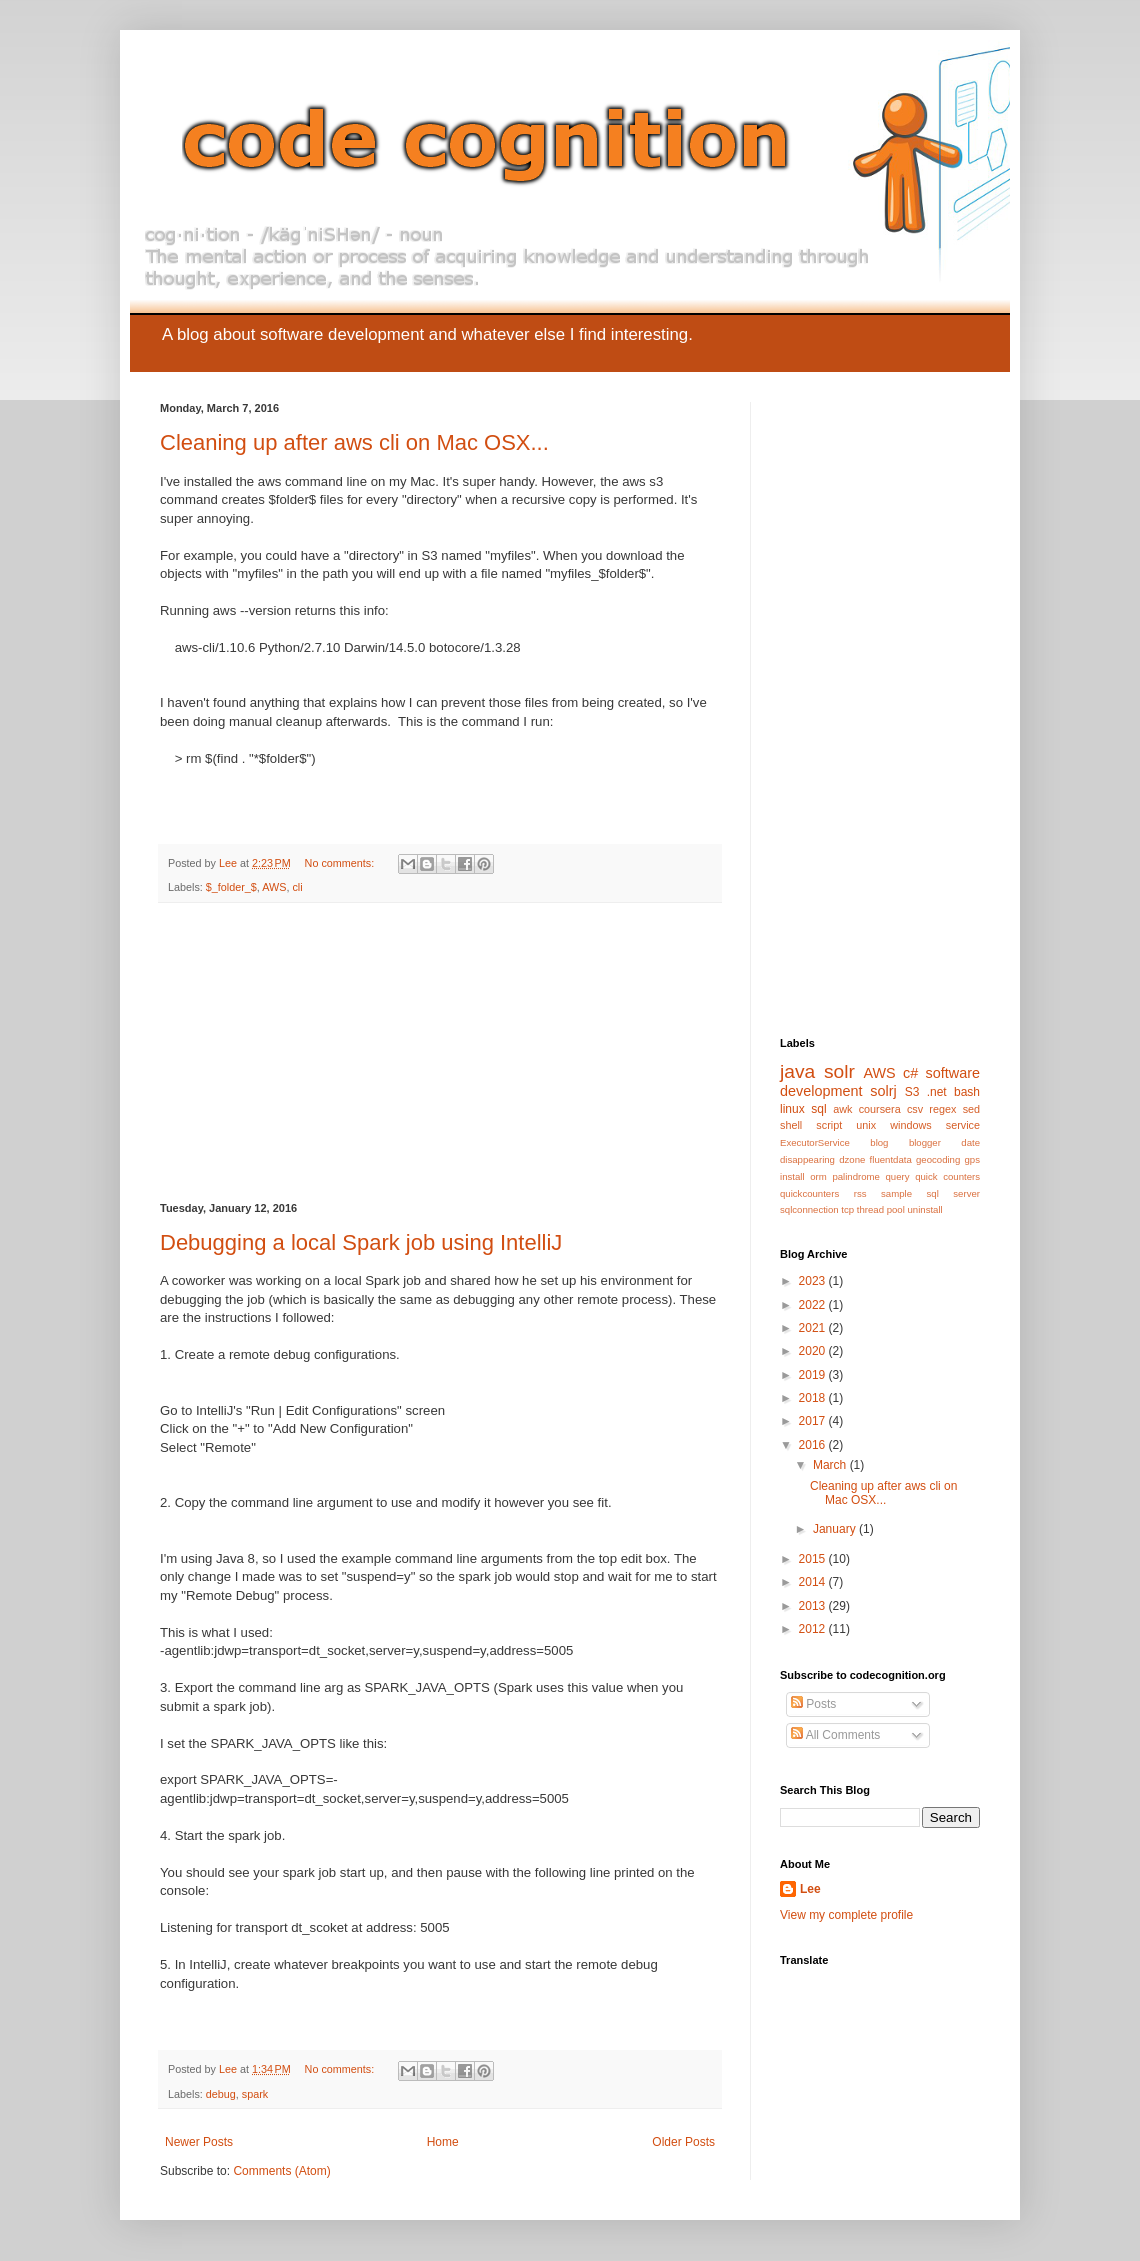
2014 (814, 1582)
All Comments (835, 1735)
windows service (935, 1125)
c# (910, 1073)
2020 (814, 1351)
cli (297, 887)
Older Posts (683, 2142)
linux (792, 1109)
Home (443, 2142)
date (970, 1142)
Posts (813, 1704)
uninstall (925, 1209)
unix (866, 1125)
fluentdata (891, 1159)
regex (942, 1109)
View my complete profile (846, 1915)
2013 (814, 1606)
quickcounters (809, 1193)
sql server (953, 1193)
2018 (814, 1398)
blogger (925, 1142)
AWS (274, 887)
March (831, 1465)
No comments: (341, 863)
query (898, 1176)
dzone (852, 1159)
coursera (880, 1109)
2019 (814, 1375)
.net (937, 1092)
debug (221, 2094)
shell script (811, 1125)
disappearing (807, 1159)
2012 (814, 1629)
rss (860, 1193)
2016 (814, 1445)
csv (915, 1109)
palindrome (855, 1176)
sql (818, 1109)
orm (818, 1176)
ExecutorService (815, 1142)
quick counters (947, 1176)
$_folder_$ (231, 887)
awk (842, 1109)
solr (839, 1071)
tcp (847, 1209)
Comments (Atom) (281, 2171)
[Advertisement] (440, 1053)
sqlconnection (809, 1209)
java (797, 1071)
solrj (883, 1091)
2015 (814, 1559)
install (792, 1176)
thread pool (881, 1209)
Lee (810, 1889)
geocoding (938, 1159)
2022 (814, 1305)
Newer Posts (199, 2142)
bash (967, 1092)
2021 (814, 1328)
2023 (814, 1281)
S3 (912, 1092)
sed (971, 1109)
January (836, 1529)
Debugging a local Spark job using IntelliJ (361, 1242)
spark (255, 2094)
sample (896, 1193)
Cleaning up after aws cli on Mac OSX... (354, 442)
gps (972, 1159)
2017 (814, 1421)
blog (879, 1142)
